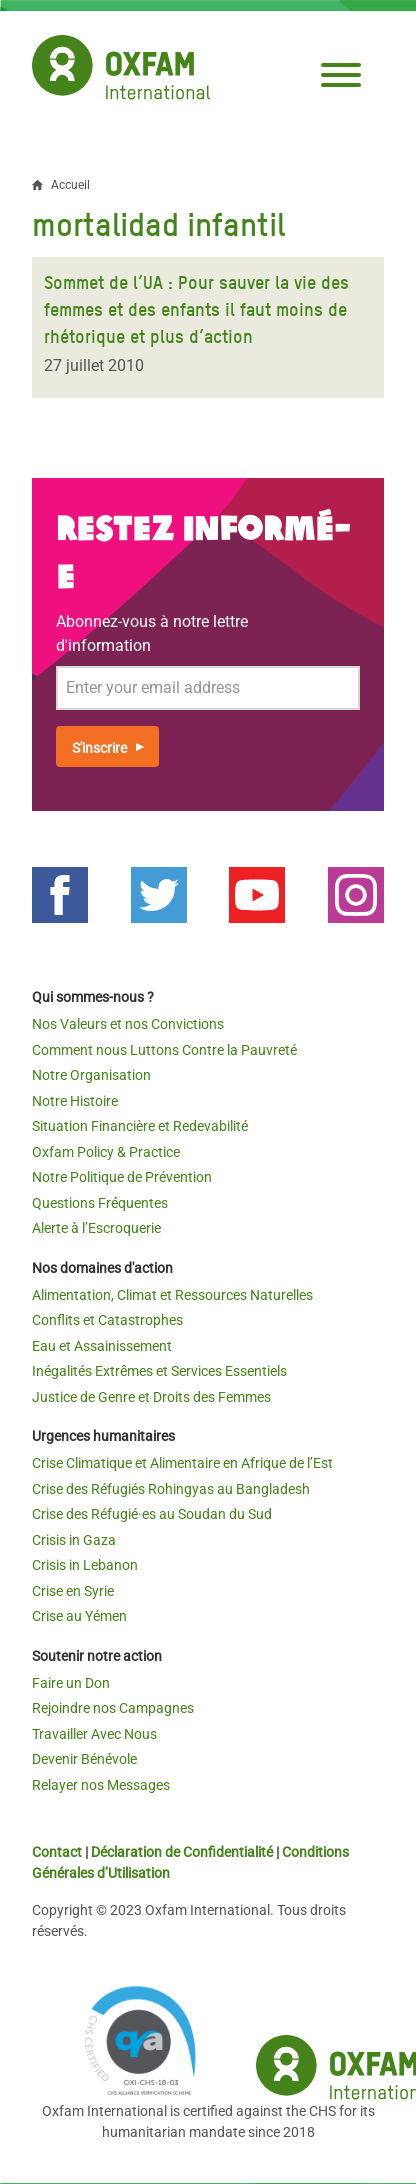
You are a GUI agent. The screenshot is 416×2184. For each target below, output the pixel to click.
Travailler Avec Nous (94, 1734)
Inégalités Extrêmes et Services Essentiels (159, 1371)
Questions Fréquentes (100, 1203)
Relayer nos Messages (101, 1785)
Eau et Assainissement (102, 1346)
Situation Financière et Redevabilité (140, 1126)
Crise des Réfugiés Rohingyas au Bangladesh (171, 1489)
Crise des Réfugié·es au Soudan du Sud (152, 1514)
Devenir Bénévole (84, 1759)
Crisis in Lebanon (85, 1565)
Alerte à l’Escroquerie (96, 1228)
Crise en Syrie (73, 1591)
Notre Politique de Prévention (122, 1177)
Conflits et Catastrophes (107, 1320)
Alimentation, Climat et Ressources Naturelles (172, 1295)
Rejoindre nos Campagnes (113, 1708)
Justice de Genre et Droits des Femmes (151, 1397)
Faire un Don (71, 1683)
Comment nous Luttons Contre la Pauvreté (164, 1050)
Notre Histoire (75, 1101)
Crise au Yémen (79, 1616)
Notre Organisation (91, 1075)
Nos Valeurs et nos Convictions (128, 1024)
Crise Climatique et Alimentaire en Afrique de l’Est (182, 1463)
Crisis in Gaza (74, 1540)
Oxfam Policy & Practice (106, 1152)
